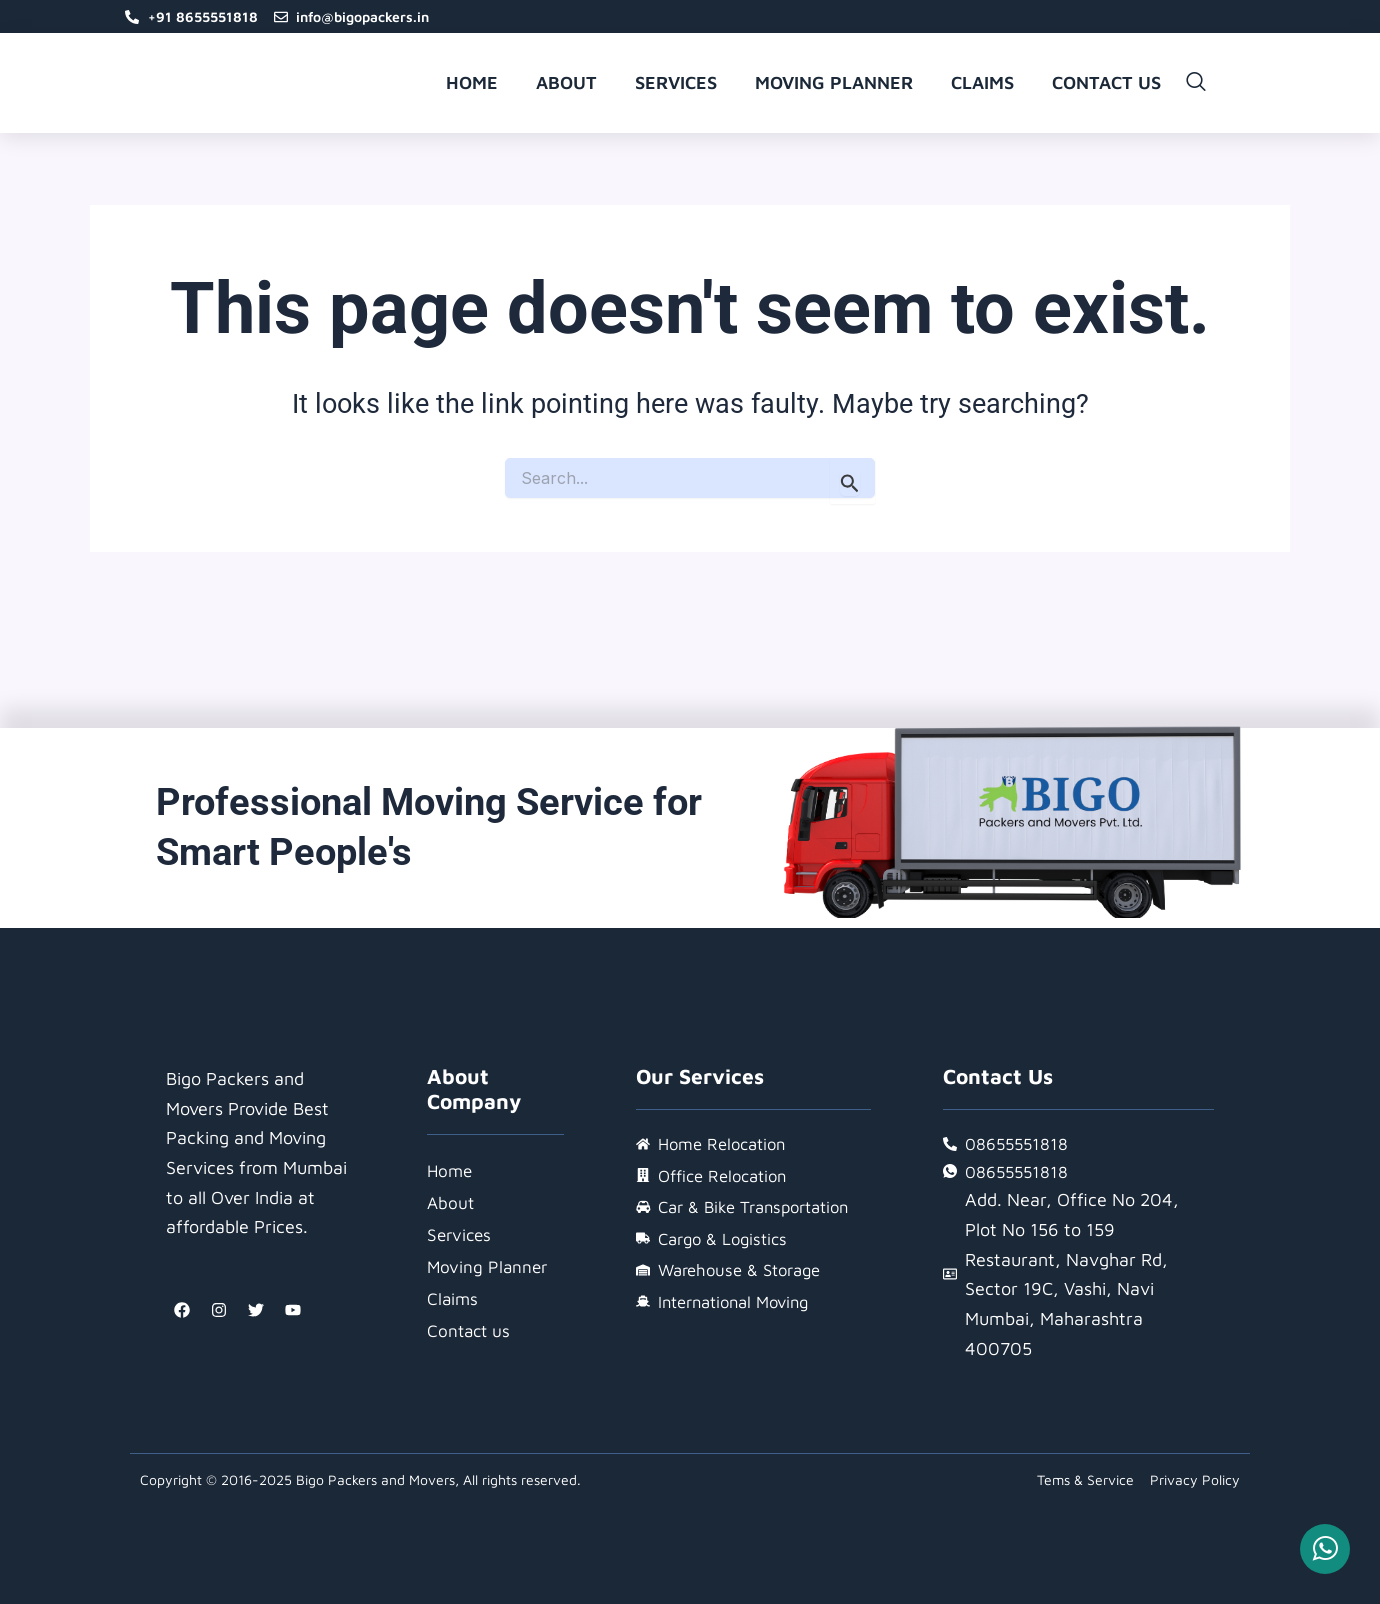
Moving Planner (834, 87)
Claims (982, 87)
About (566, 87)
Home (472, 87)
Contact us (1106, 87)
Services (676, 87)
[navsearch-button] (1196, 88)
